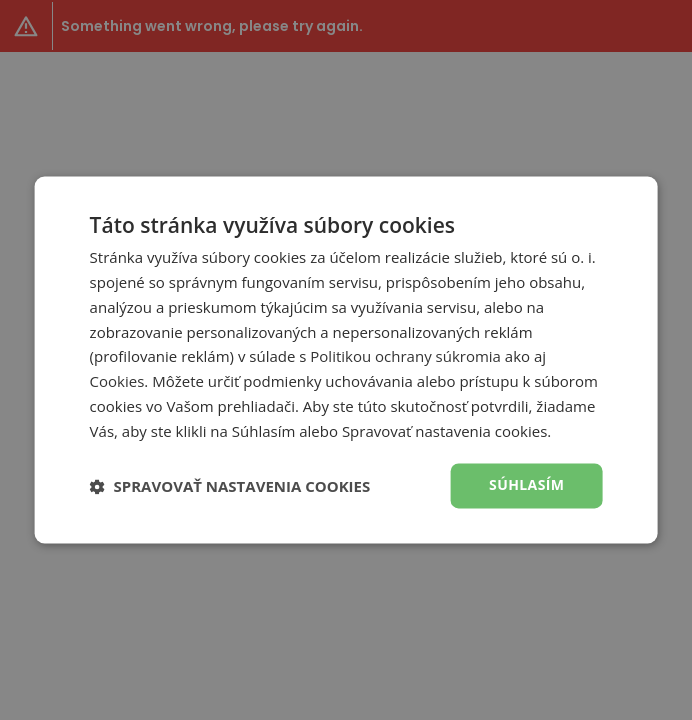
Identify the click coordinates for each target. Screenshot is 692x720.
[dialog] (346, 360)
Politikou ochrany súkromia (405, 357)
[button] (230, 486)
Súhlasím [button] (526, 485)
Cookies (117, 382)
